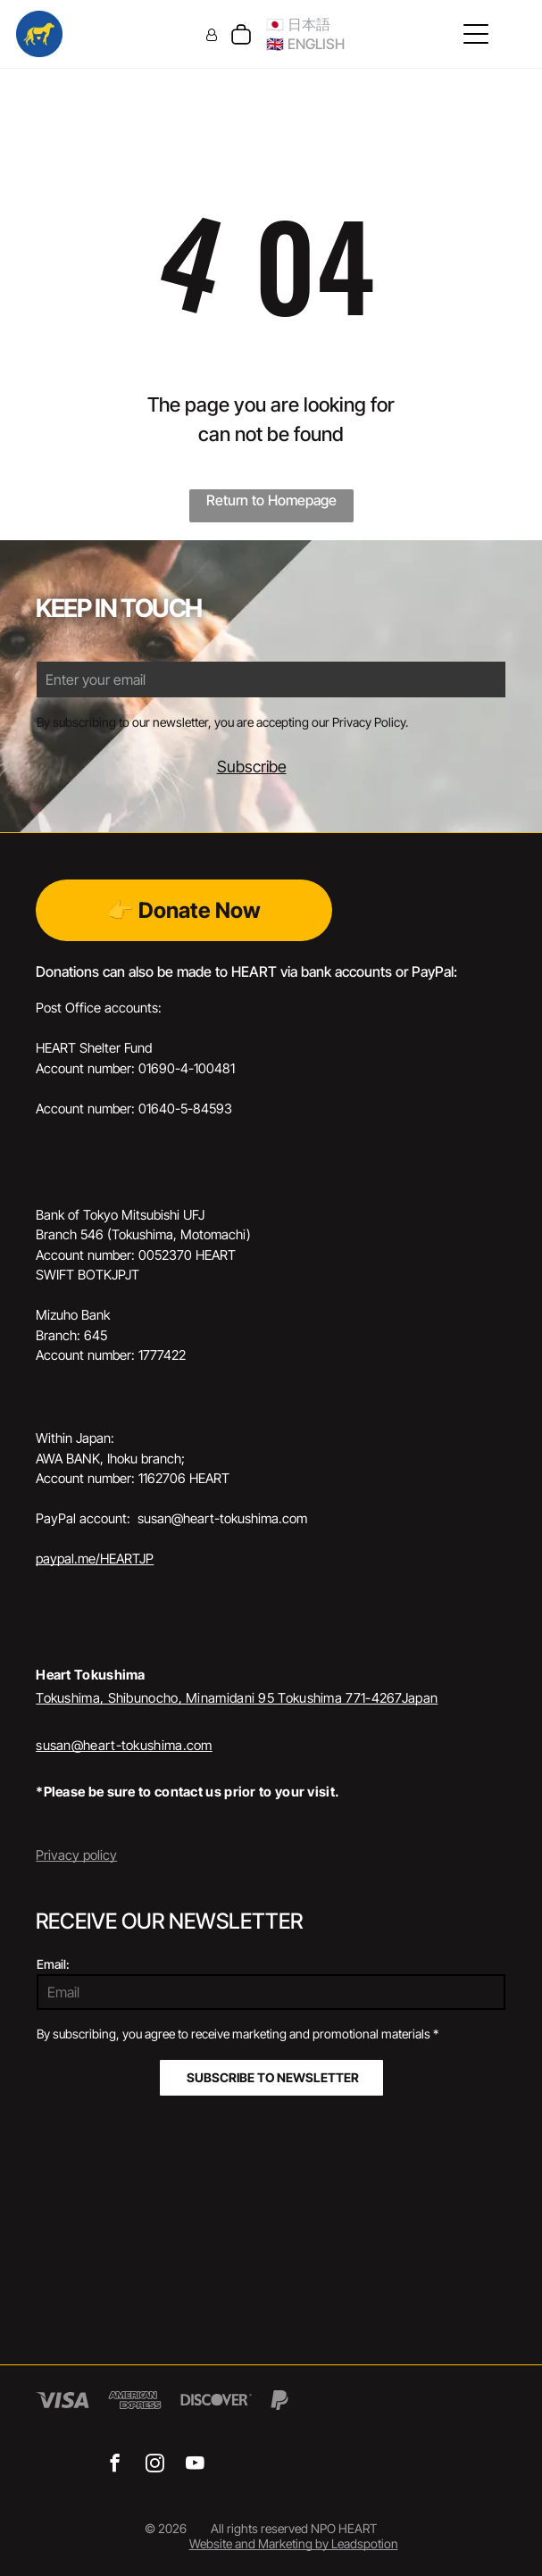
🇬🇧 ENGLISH (305, 44)
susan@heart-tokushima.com (124, 1745)
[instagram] (155, 2465)
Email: (53, 1964)
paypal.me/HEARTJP (95, 1558)
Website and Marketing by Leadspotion (293, 2543)
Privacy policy (76, 1855)
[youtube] (195, 2465)
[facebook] (115, 2465)
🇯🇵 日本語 (298, 24)
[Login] (211, 34)
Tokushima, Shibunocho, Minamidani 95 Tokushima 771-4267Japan (237, 1697)
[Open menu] (475, 34)
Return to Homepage (271, 500)
